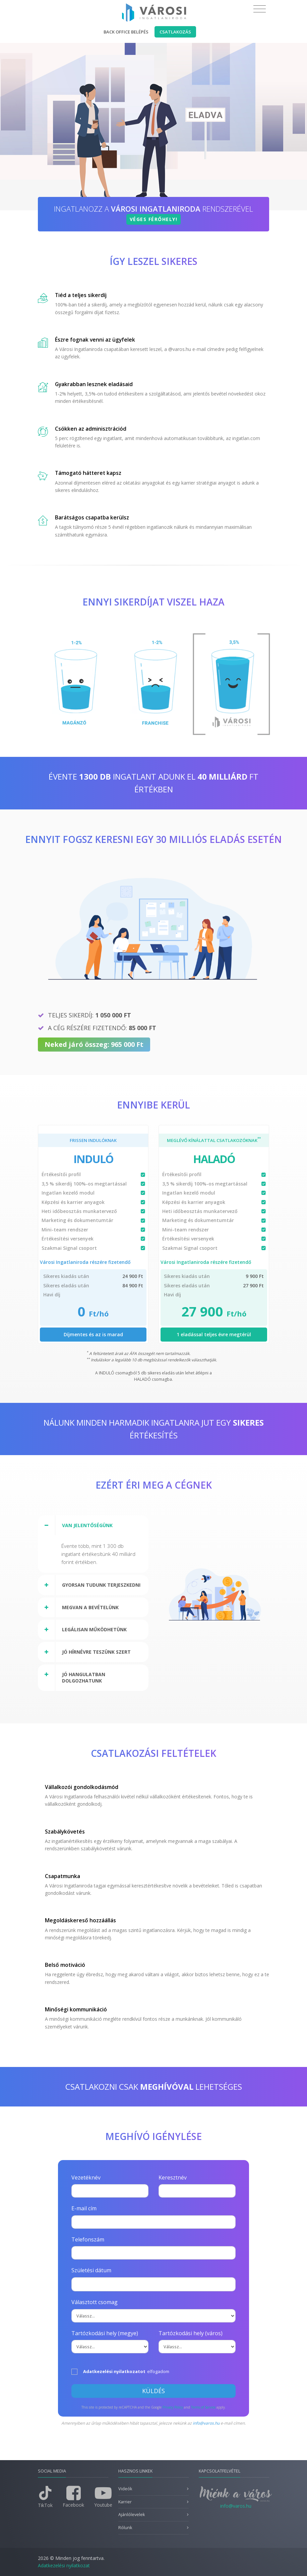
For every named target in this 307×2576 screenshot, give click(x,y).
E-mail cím (84, 2208)
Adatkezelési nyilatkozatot (114, 2371)
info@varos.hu (206, 2423)
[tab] (93, 1525)
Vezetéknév (86, 2177)
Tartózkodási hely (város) (191, 2333)
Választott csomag (94, 2302)
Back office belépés (126, 32)
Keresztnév (173, 2177)
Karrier (125, 2502)
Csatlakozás (175, 32)
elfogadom (120, 2371)
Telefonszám (87, 2239)
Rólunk (125, 2527)
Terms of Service (203, 2407)
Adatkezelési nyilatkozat (64, 2565)
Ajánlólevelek (131, 2514)
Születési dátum (91, 2270)
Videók (125, 2489)
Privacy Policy (173, 2407)
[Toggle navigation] (259, 9)
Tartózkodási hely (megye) (104, 2333)
